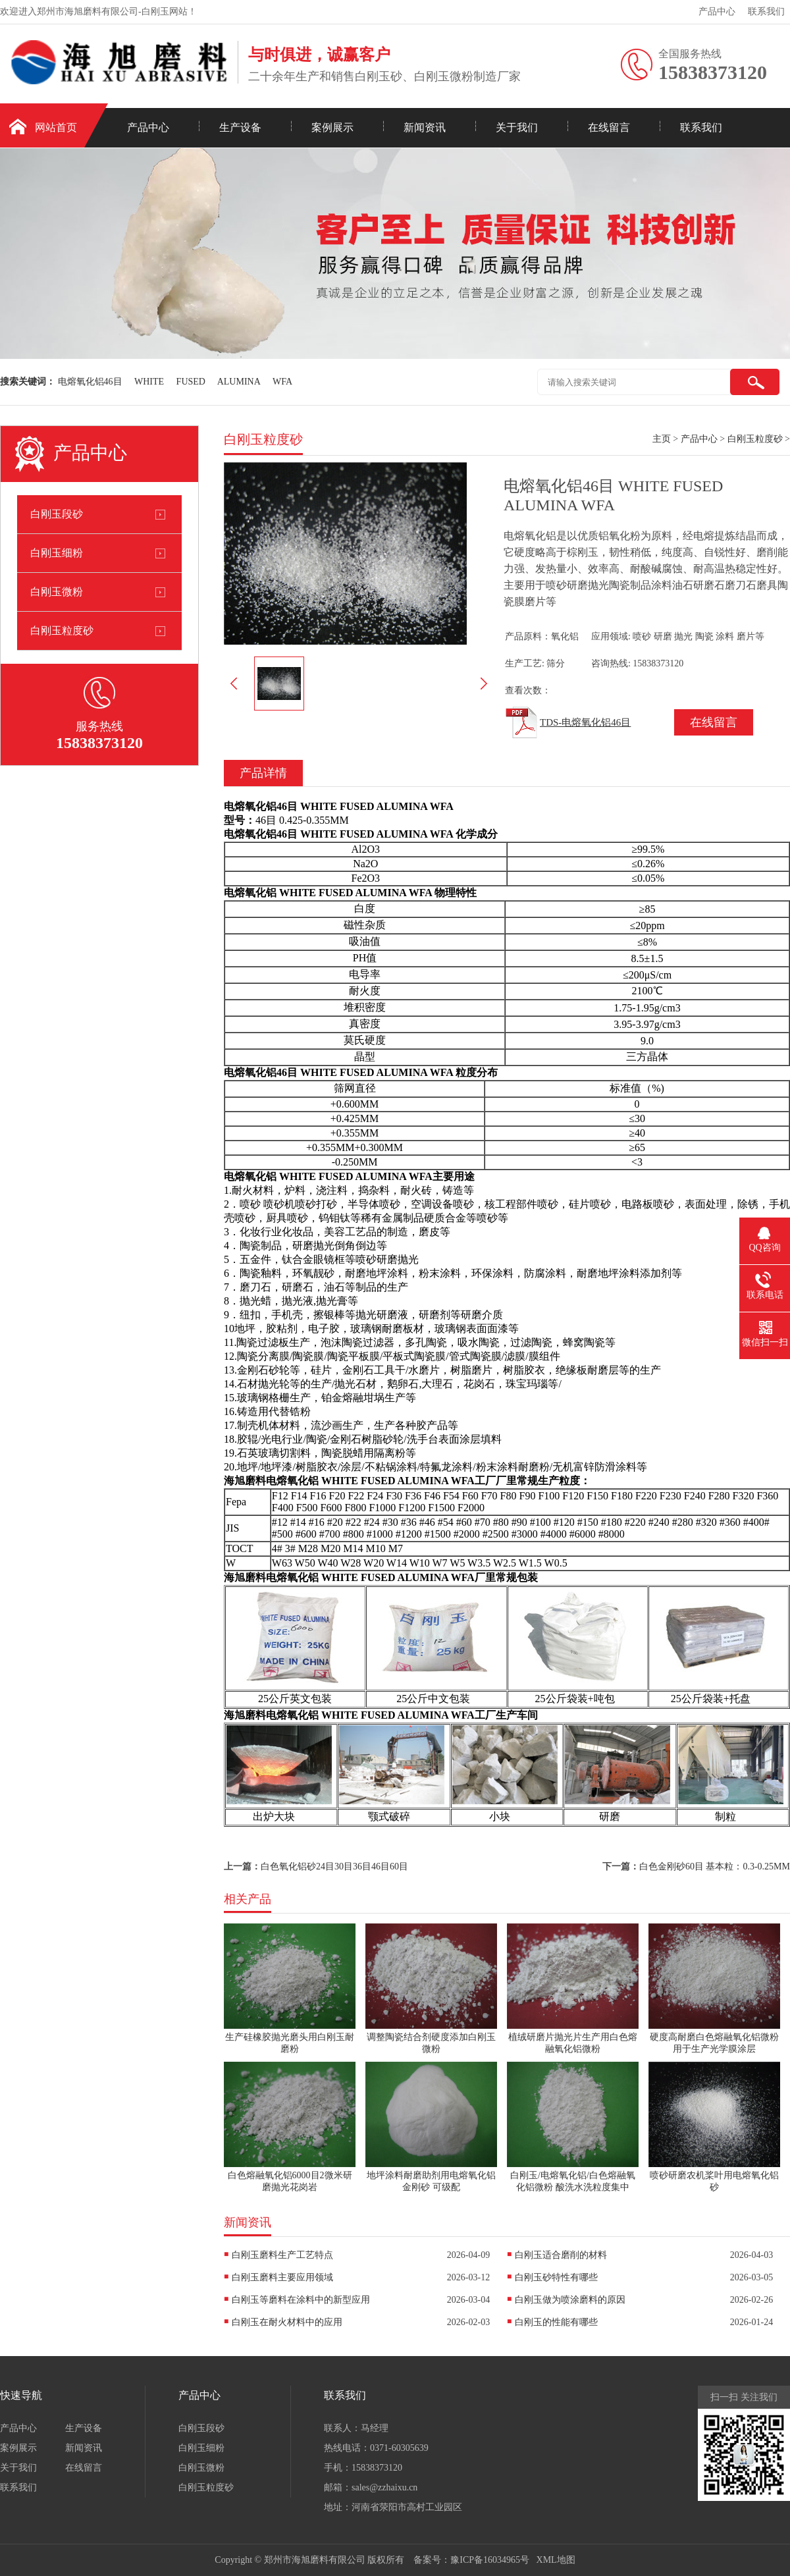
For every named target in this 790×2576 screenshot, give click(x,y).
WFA (282, 382)
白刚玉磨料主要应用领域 (282, 2277)
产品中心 (716, 11)
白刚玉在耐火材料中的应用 (287, 2322)
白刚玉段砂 (56, 514)
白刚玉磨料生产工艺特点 (282, 2255)
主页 (661, 439)
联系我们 (766, 11)
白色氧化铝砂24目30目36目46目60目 (334, 1866)
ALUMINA (239, 382)
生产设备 (240, 127)
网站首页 (56, 127)
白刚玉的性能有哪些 (556, 2322)
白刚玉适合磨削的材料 (561, 2255)
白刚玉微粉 (56, 591)
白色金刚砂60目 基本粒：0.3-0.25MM (714, 1866)
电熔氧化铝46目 (90, 382)
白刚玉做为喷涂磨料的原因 (570, 2300)
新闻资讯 (425, 127)
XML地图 (556, 2560)
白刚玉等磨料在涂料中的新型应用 (301, 2300)
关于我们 (517, 127)
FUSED (190, 382)
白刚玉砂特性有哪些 (556, 2277)
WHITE (149, 382)
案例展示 (332, 127)
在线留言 (609, 127)
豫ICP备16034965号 (489, 2560)
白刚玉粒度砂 (61, 630)
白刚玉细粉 (56, 553)
